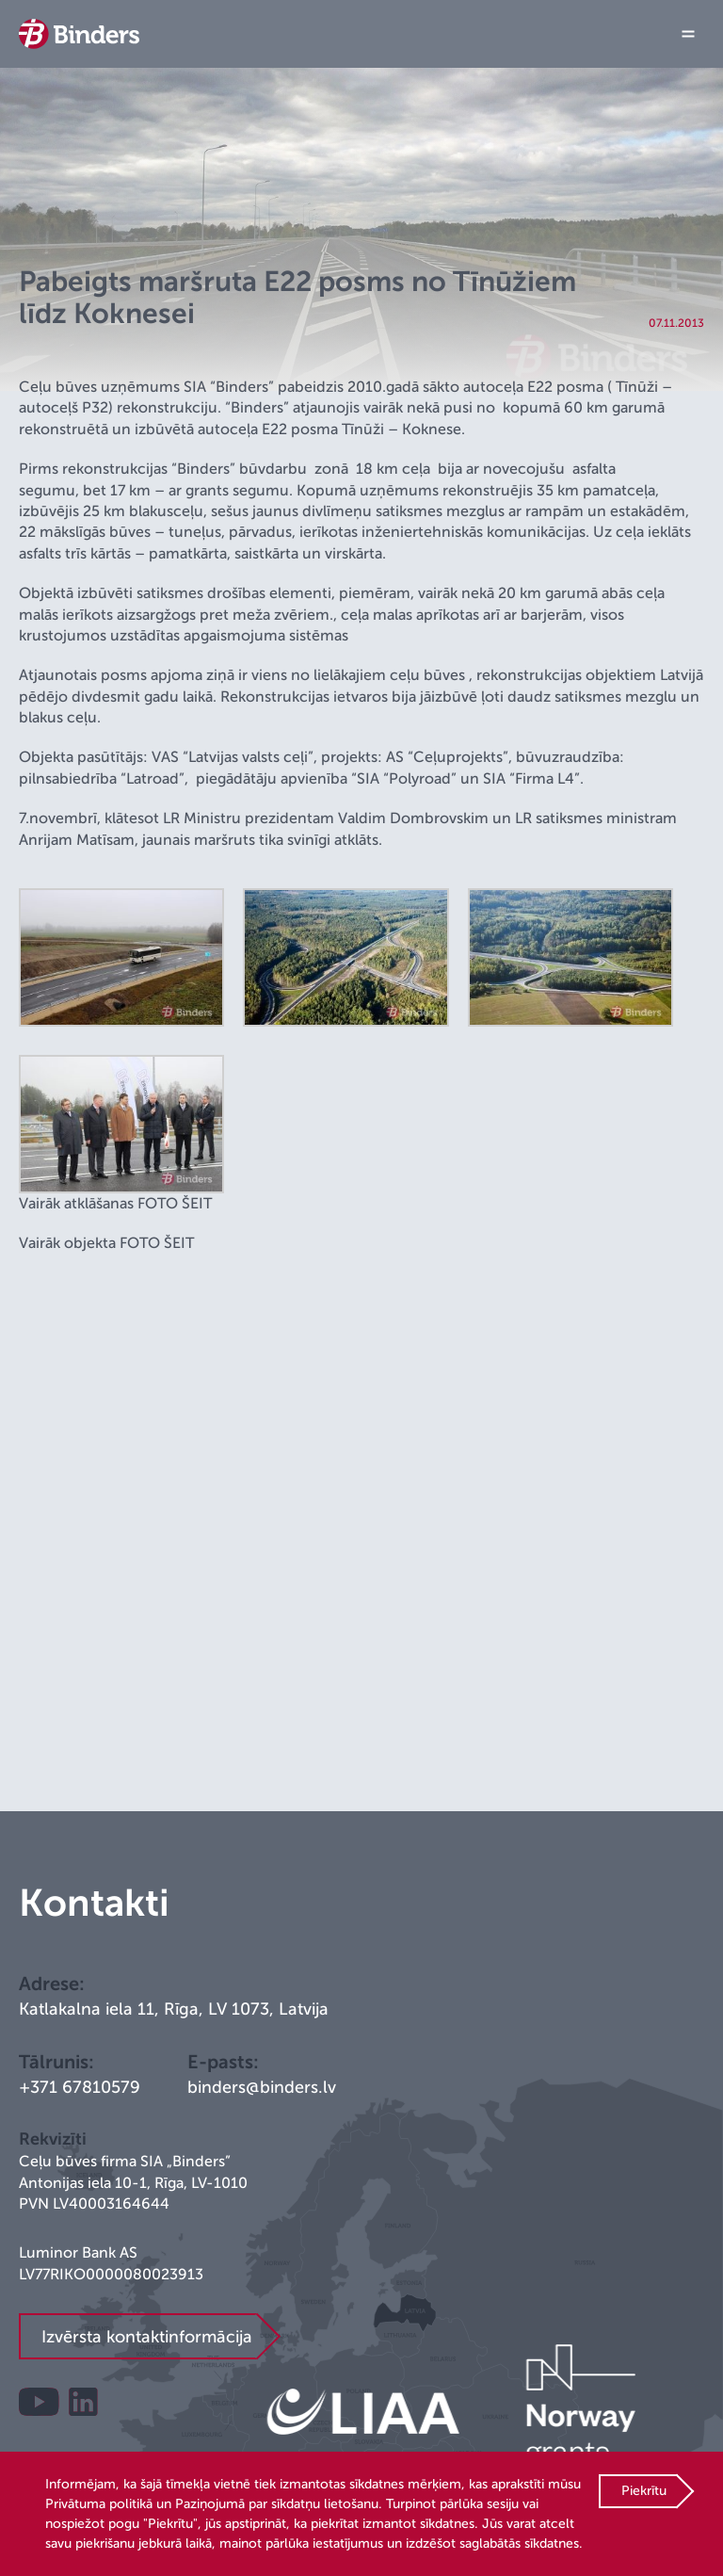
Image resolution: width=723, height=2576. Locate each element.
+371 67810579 (79, 2087)
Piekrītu (644, 2491)
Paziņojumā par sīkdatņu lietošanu (276, 2504)
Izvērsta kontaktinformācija (146, 2336)
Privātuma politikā (99, 2504)
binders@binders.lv (261, 2087)
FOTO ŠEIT (174, 1203)
